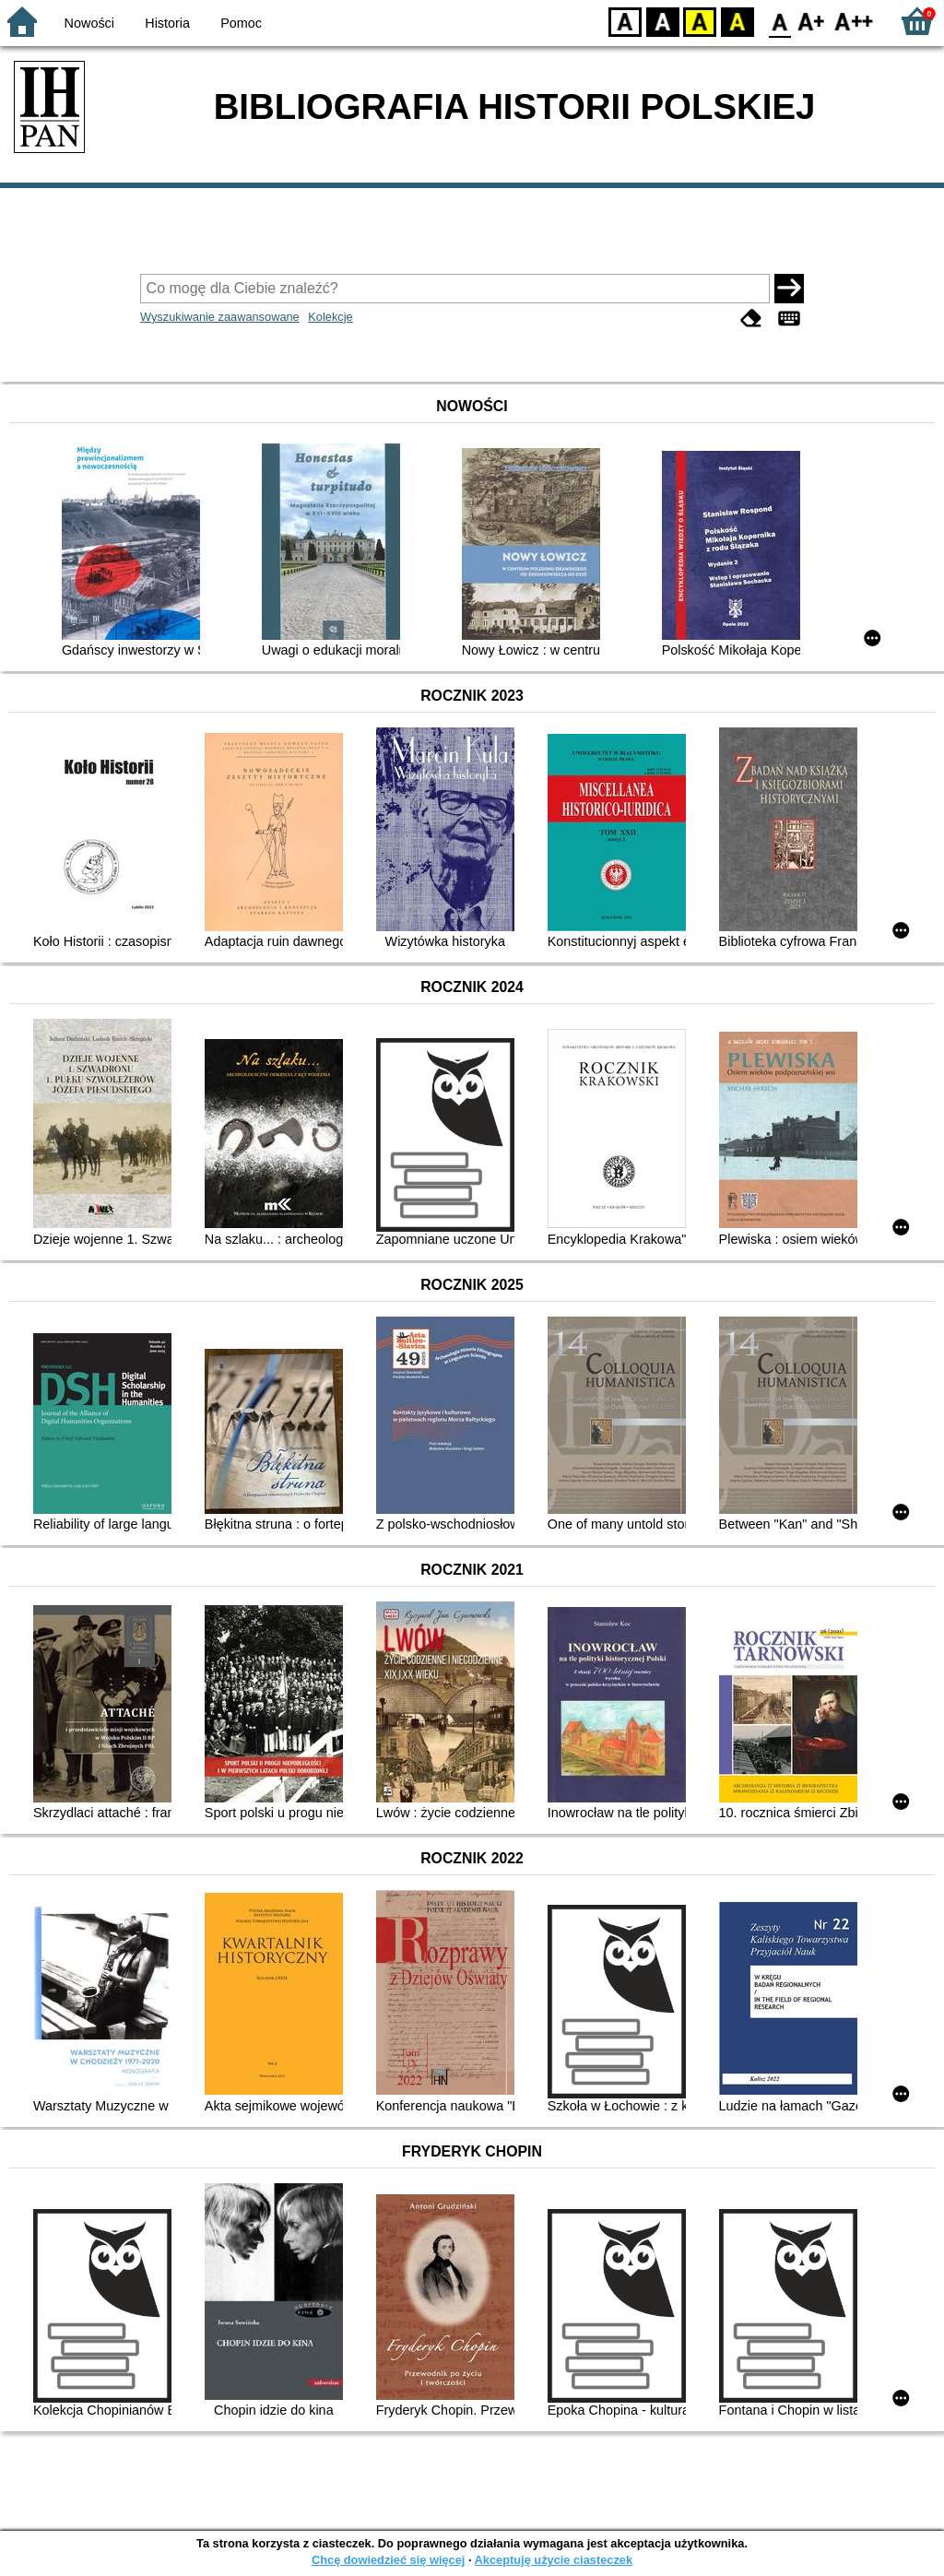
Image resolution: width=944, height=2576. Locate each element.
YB (699, 21)
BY (737, 21)
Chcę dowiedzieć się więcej (388, 2560)
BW (663, 21)
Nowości (89, 23)
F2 (854, 21)
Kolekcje (330, 317)
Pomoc (241, 23)
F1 (811, 21)
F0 (779, 21)
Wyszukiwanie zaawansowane (220, 317)
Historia (167, 23)
